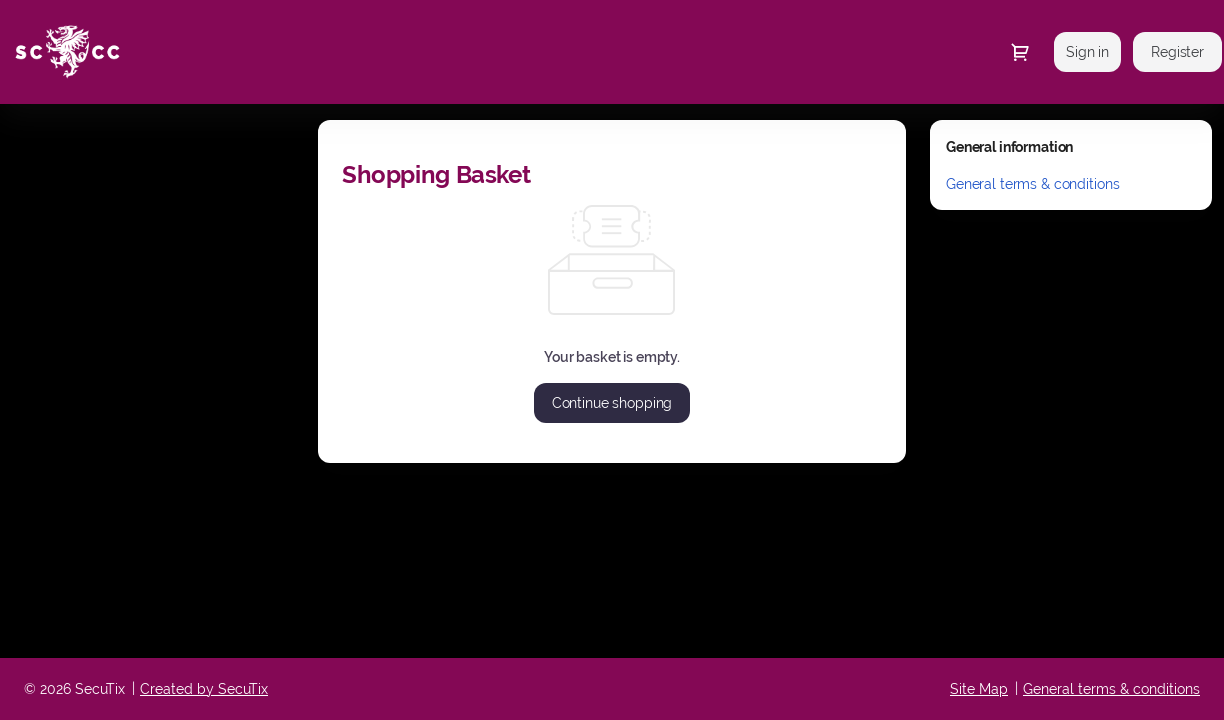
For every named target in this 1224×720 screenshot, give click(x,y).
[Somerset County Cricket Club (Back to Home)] (202, 52)
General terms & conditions (1032, 184)
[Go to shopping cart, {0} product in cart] (1020, 52)
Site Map (979, 689)
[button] (612, 403)
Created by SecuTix (204, 689)
